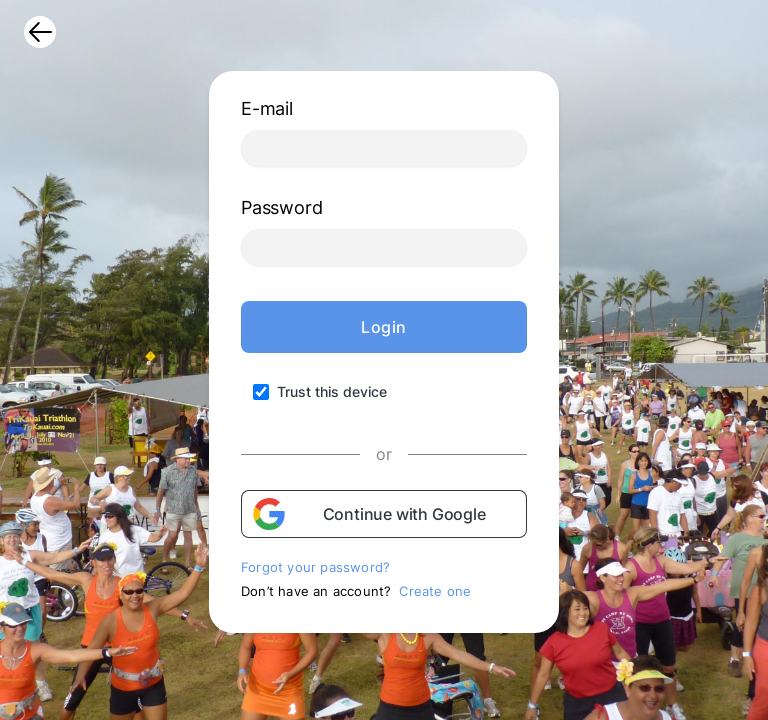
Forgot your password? (315, 567)
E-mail (267, 108)
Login (384, 327)
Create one (435, 591)
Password (281, 207)
